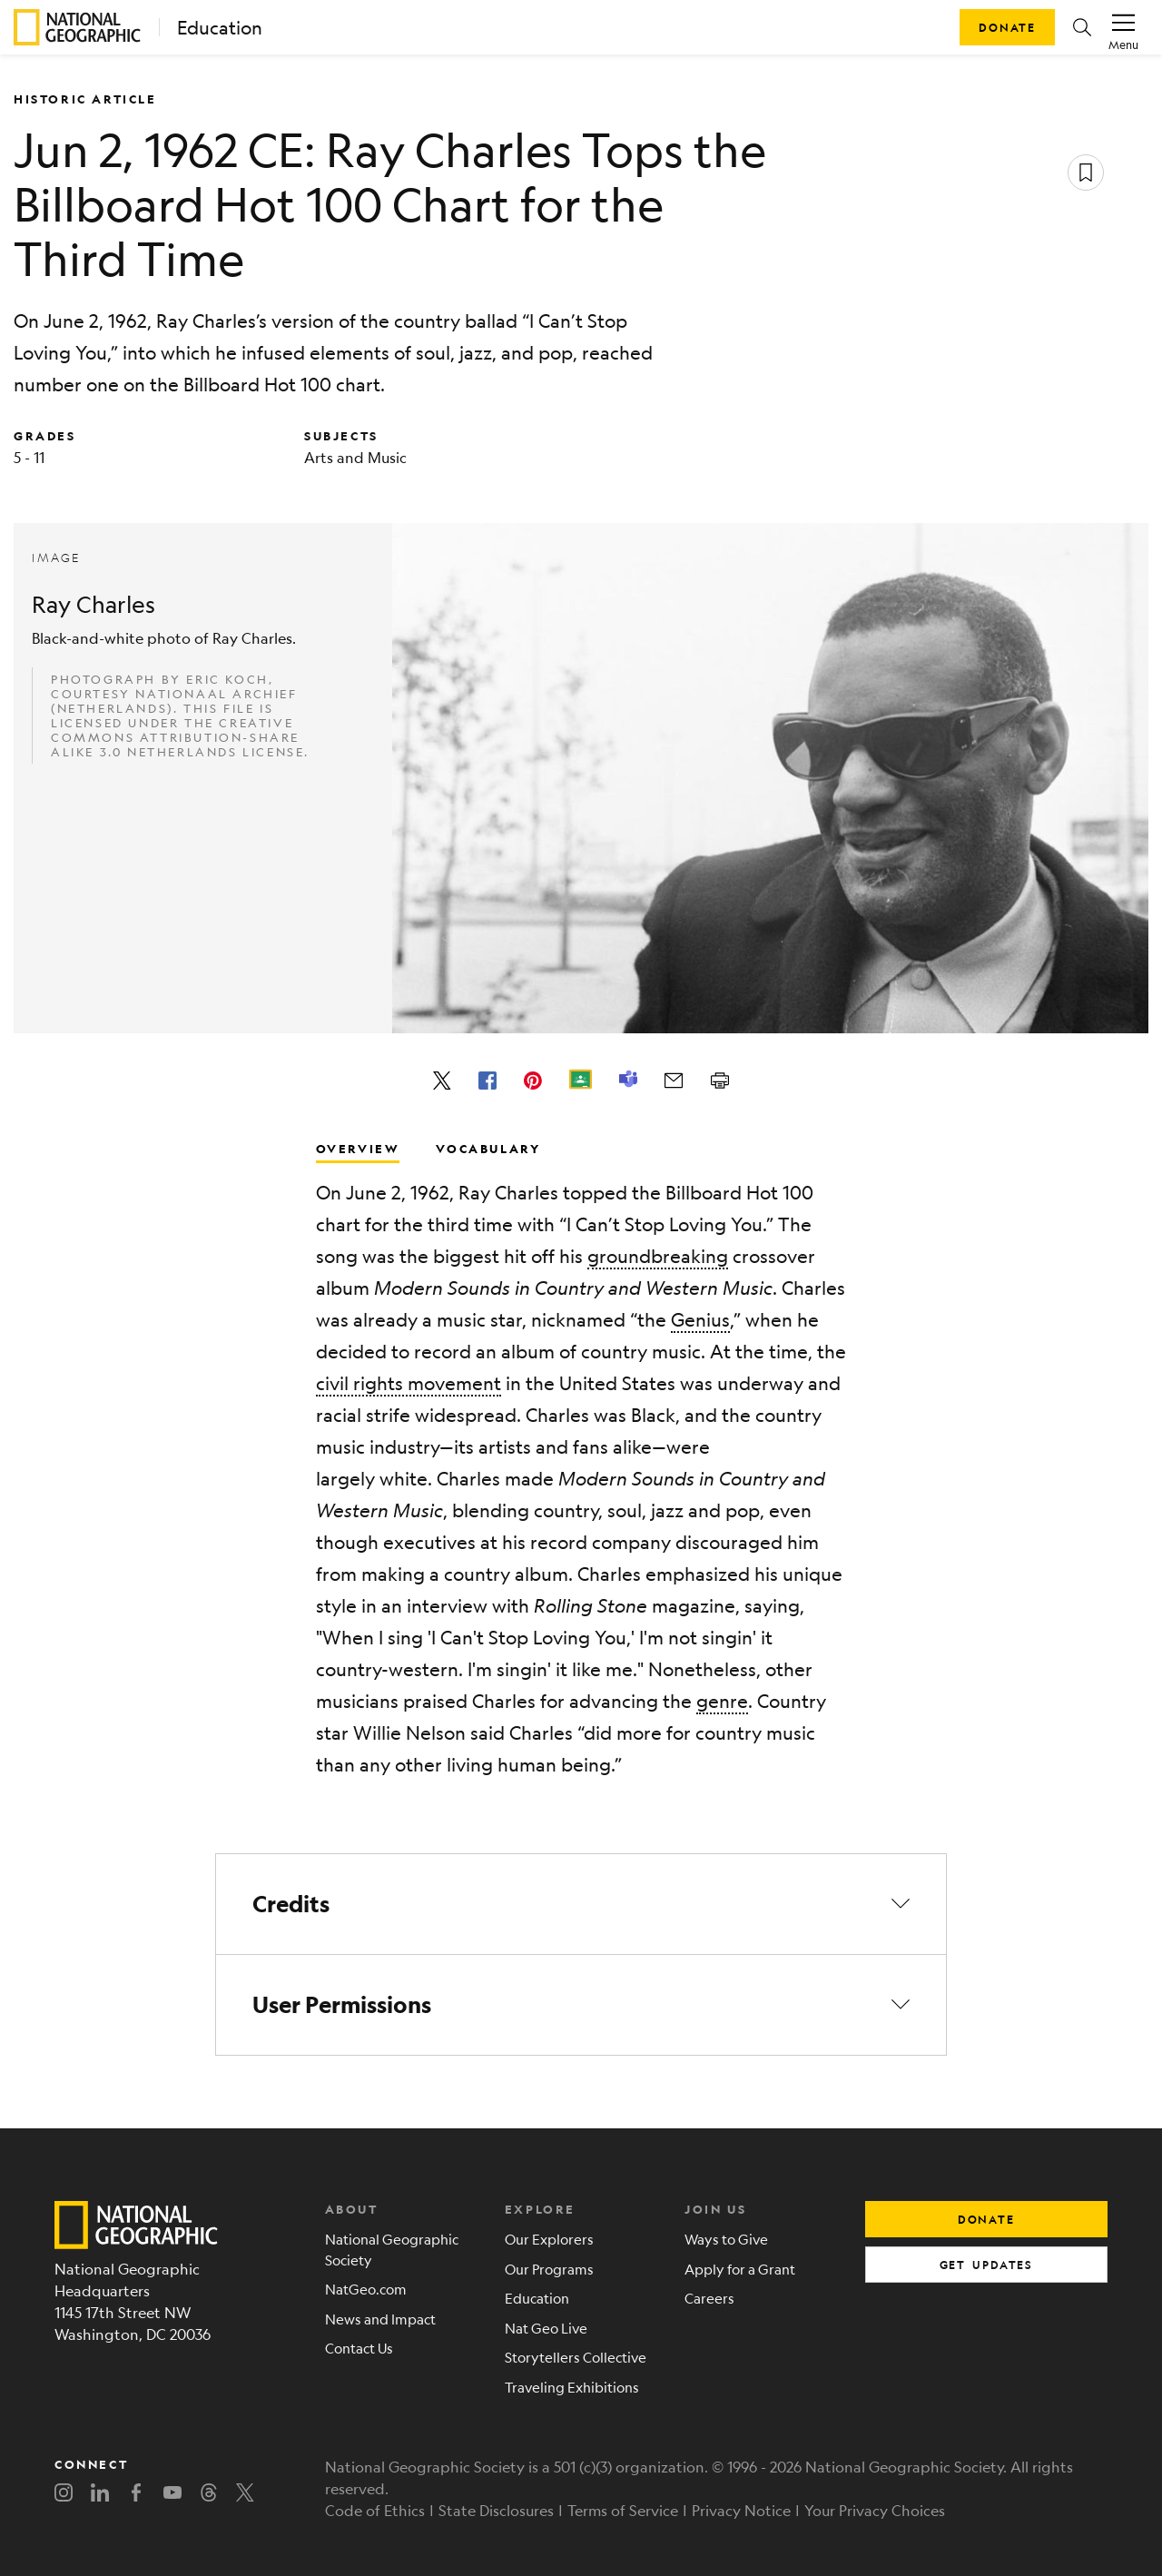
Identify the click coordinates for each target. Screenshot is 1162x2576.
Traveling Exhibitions (572, 2386)
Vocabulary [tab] (488, 1148)
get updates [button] (986, 2264)
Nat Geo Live (546, 2327)
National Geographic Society (391, 2249)
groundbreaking (657, 1256)
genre (722, 1701)
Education (219, 27)
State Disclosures (496, 2510)
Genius (700, 1319)
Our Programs (549, 2268)
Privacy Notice (741, 2510)
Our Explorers (549, 2238)
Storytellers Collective (575, 2356)
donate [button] (986, 2219)
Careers (709, 2297)
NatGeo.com (366, 2288)
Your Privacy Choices (874, 2510)
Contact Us (359, 2347)
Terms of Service (622, 2510)
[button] (1082, 27)
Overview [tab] (358, 1148)
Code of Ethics (375, 2510)
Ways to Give (726, 2238)
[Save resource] (1086, 172)
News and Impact (380, 2318)
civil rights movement (408, 1383)
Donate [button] (1007, 27)
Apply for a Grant (739, 2268)
